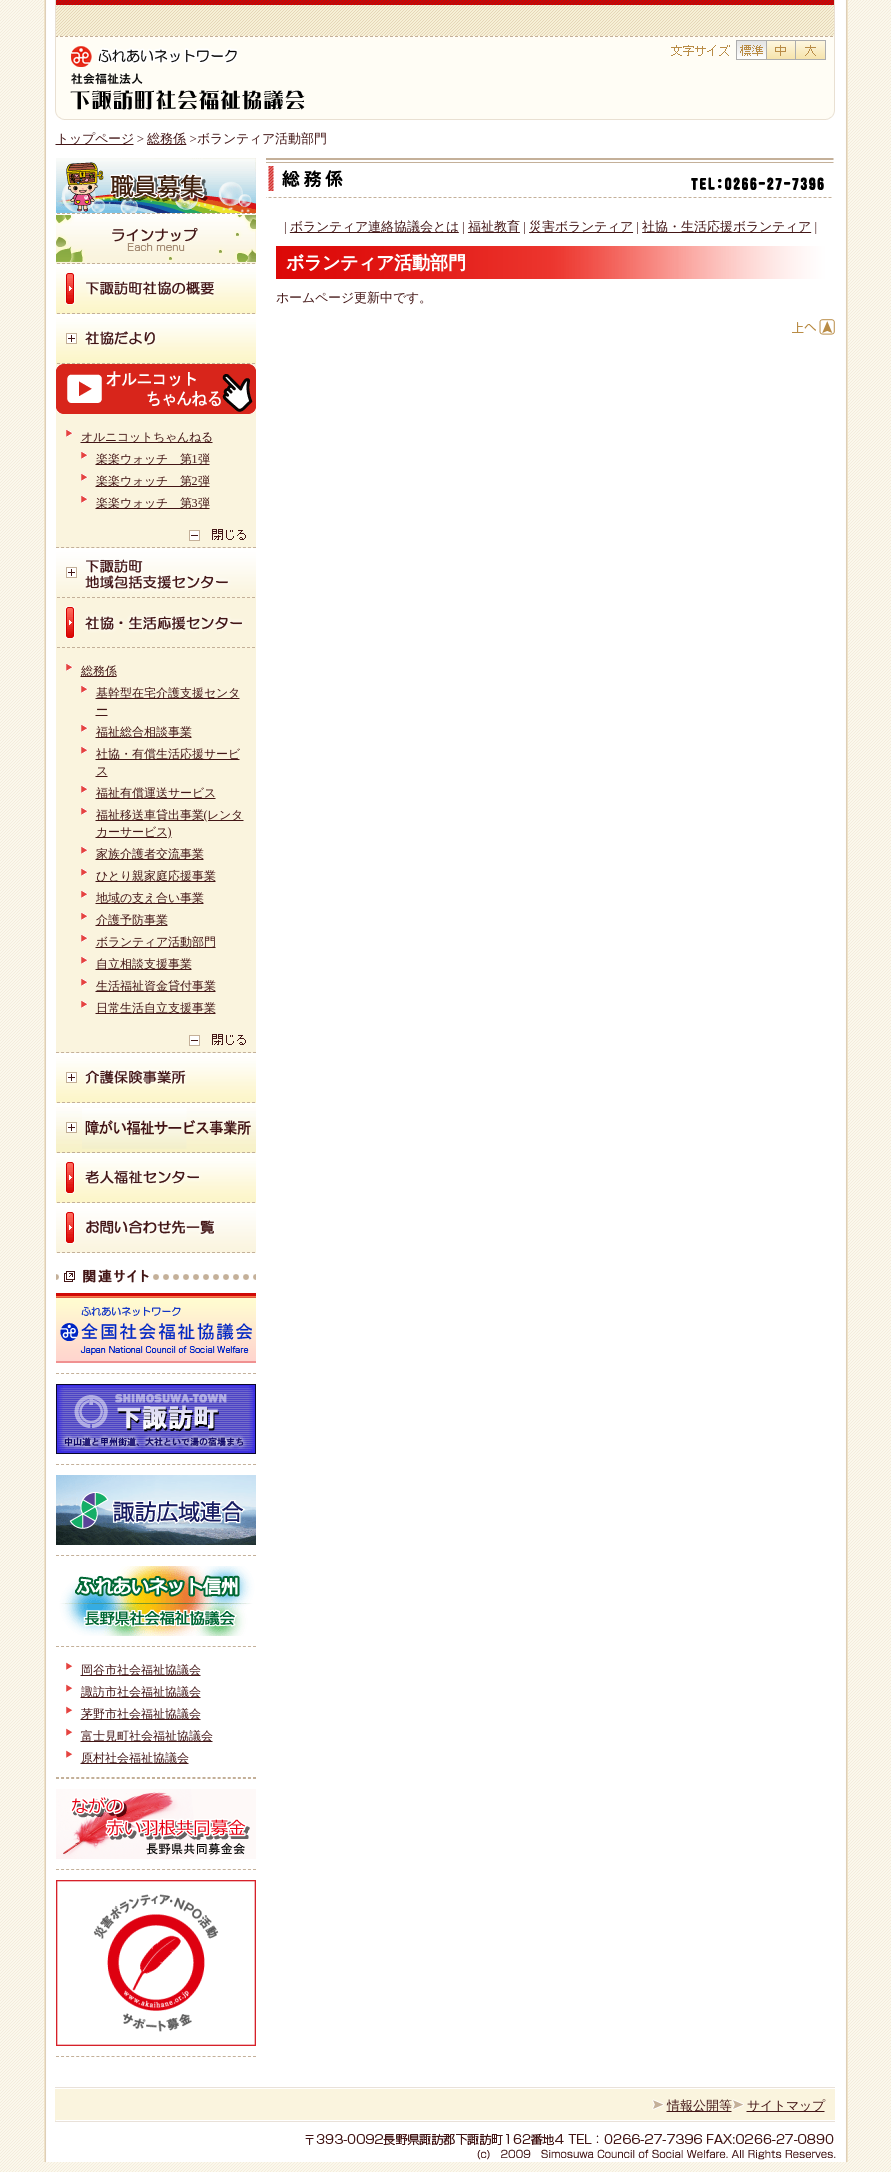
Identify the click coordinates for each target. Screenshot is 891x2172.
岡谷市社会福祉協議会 (141, 1670)
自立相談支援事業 (144, 964)
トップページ (95, 138)
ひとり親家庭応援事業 (156, 876)
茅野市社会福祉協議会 (141, 1714)
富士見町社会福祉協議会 (147, 1736)
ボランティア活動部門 (156, 942)
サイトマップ (786, 2105)
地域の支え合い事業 (150, 898)
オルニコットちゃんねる (147, 437)
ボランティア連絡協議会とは (374, 226)
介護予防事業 (132, 920)
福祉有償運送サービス (156, 793)
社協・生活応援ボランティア (726, 226)
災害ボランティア (581, 226)
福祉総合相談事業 (144, 732)
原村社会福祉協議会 (135, 1758)
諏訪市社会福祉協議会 (141, 1692)
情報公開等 (699, 2105)
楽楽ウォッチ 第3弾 (153, 503)
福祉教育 (494, 226)
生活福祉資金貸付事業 (156, 986)
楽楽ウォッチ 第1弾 (153, 459)
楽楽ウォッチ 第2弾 (153, 481)
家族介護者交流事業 (150, 854)
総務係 (166, 138)
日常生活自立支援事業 (156, 1008)
